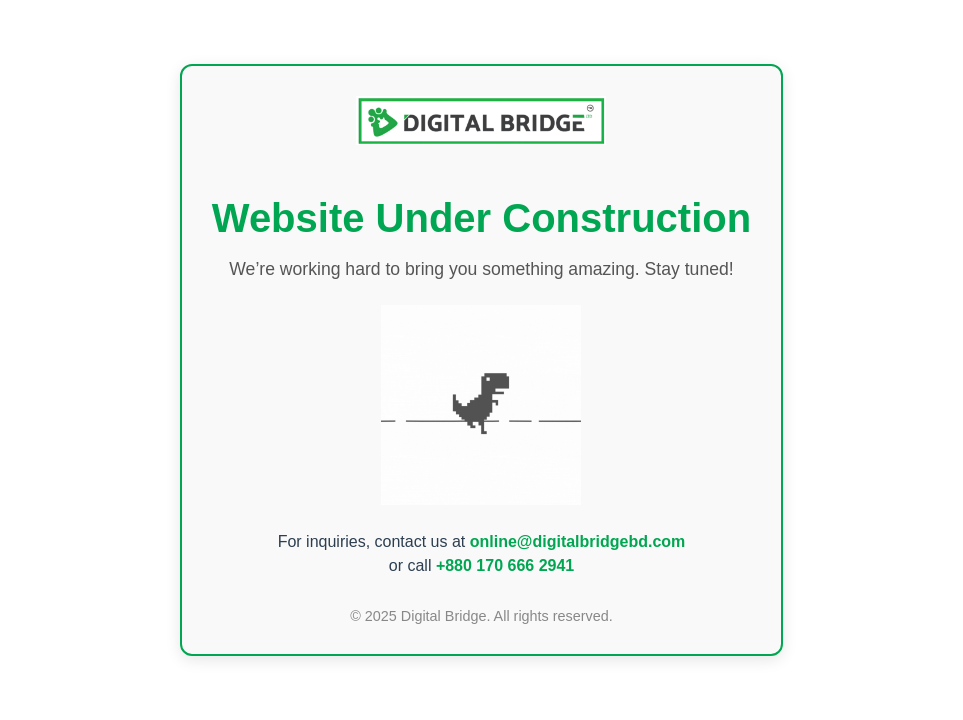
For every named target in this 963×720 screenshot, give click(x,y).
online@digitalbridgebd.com (578, 541)
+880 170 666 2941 (505, 565)
